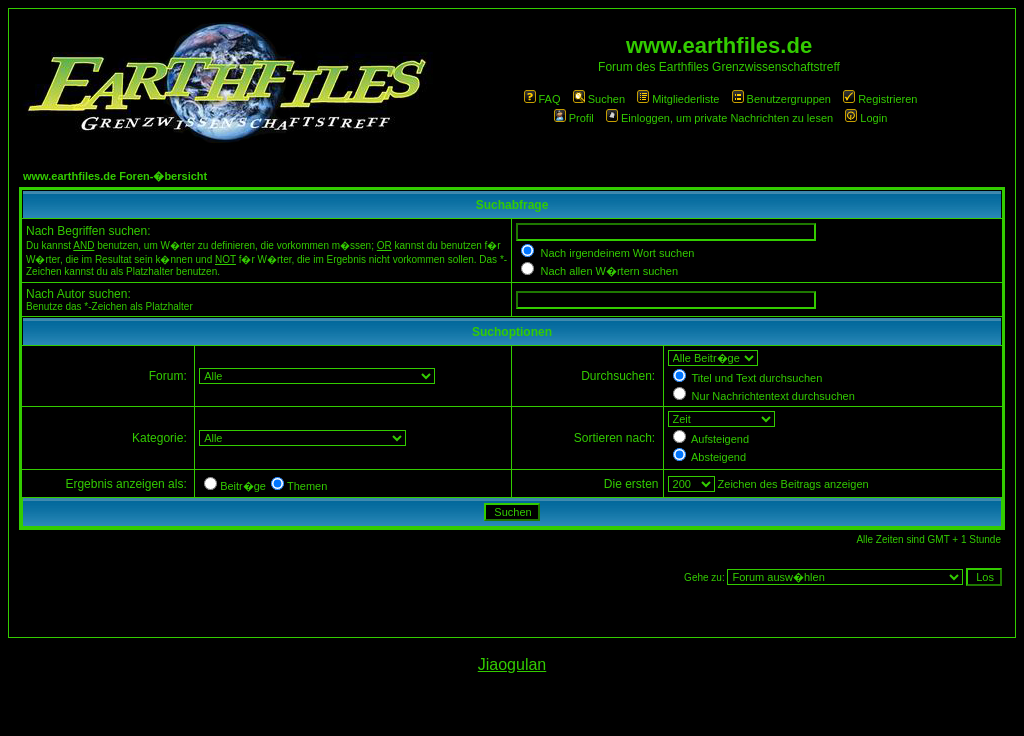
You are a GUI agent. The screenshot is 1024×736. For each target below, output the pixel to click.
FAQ (542, 99)
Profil (574, 118)
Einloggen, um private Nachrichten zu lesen (719, 118)
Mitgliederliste (678, 99)
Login (866, 118)
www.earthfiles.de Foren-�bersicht (115, 176)
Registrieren (880, 99)
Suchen (599, 99)
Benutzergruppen (781, 99)
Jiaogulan (512, 664)
